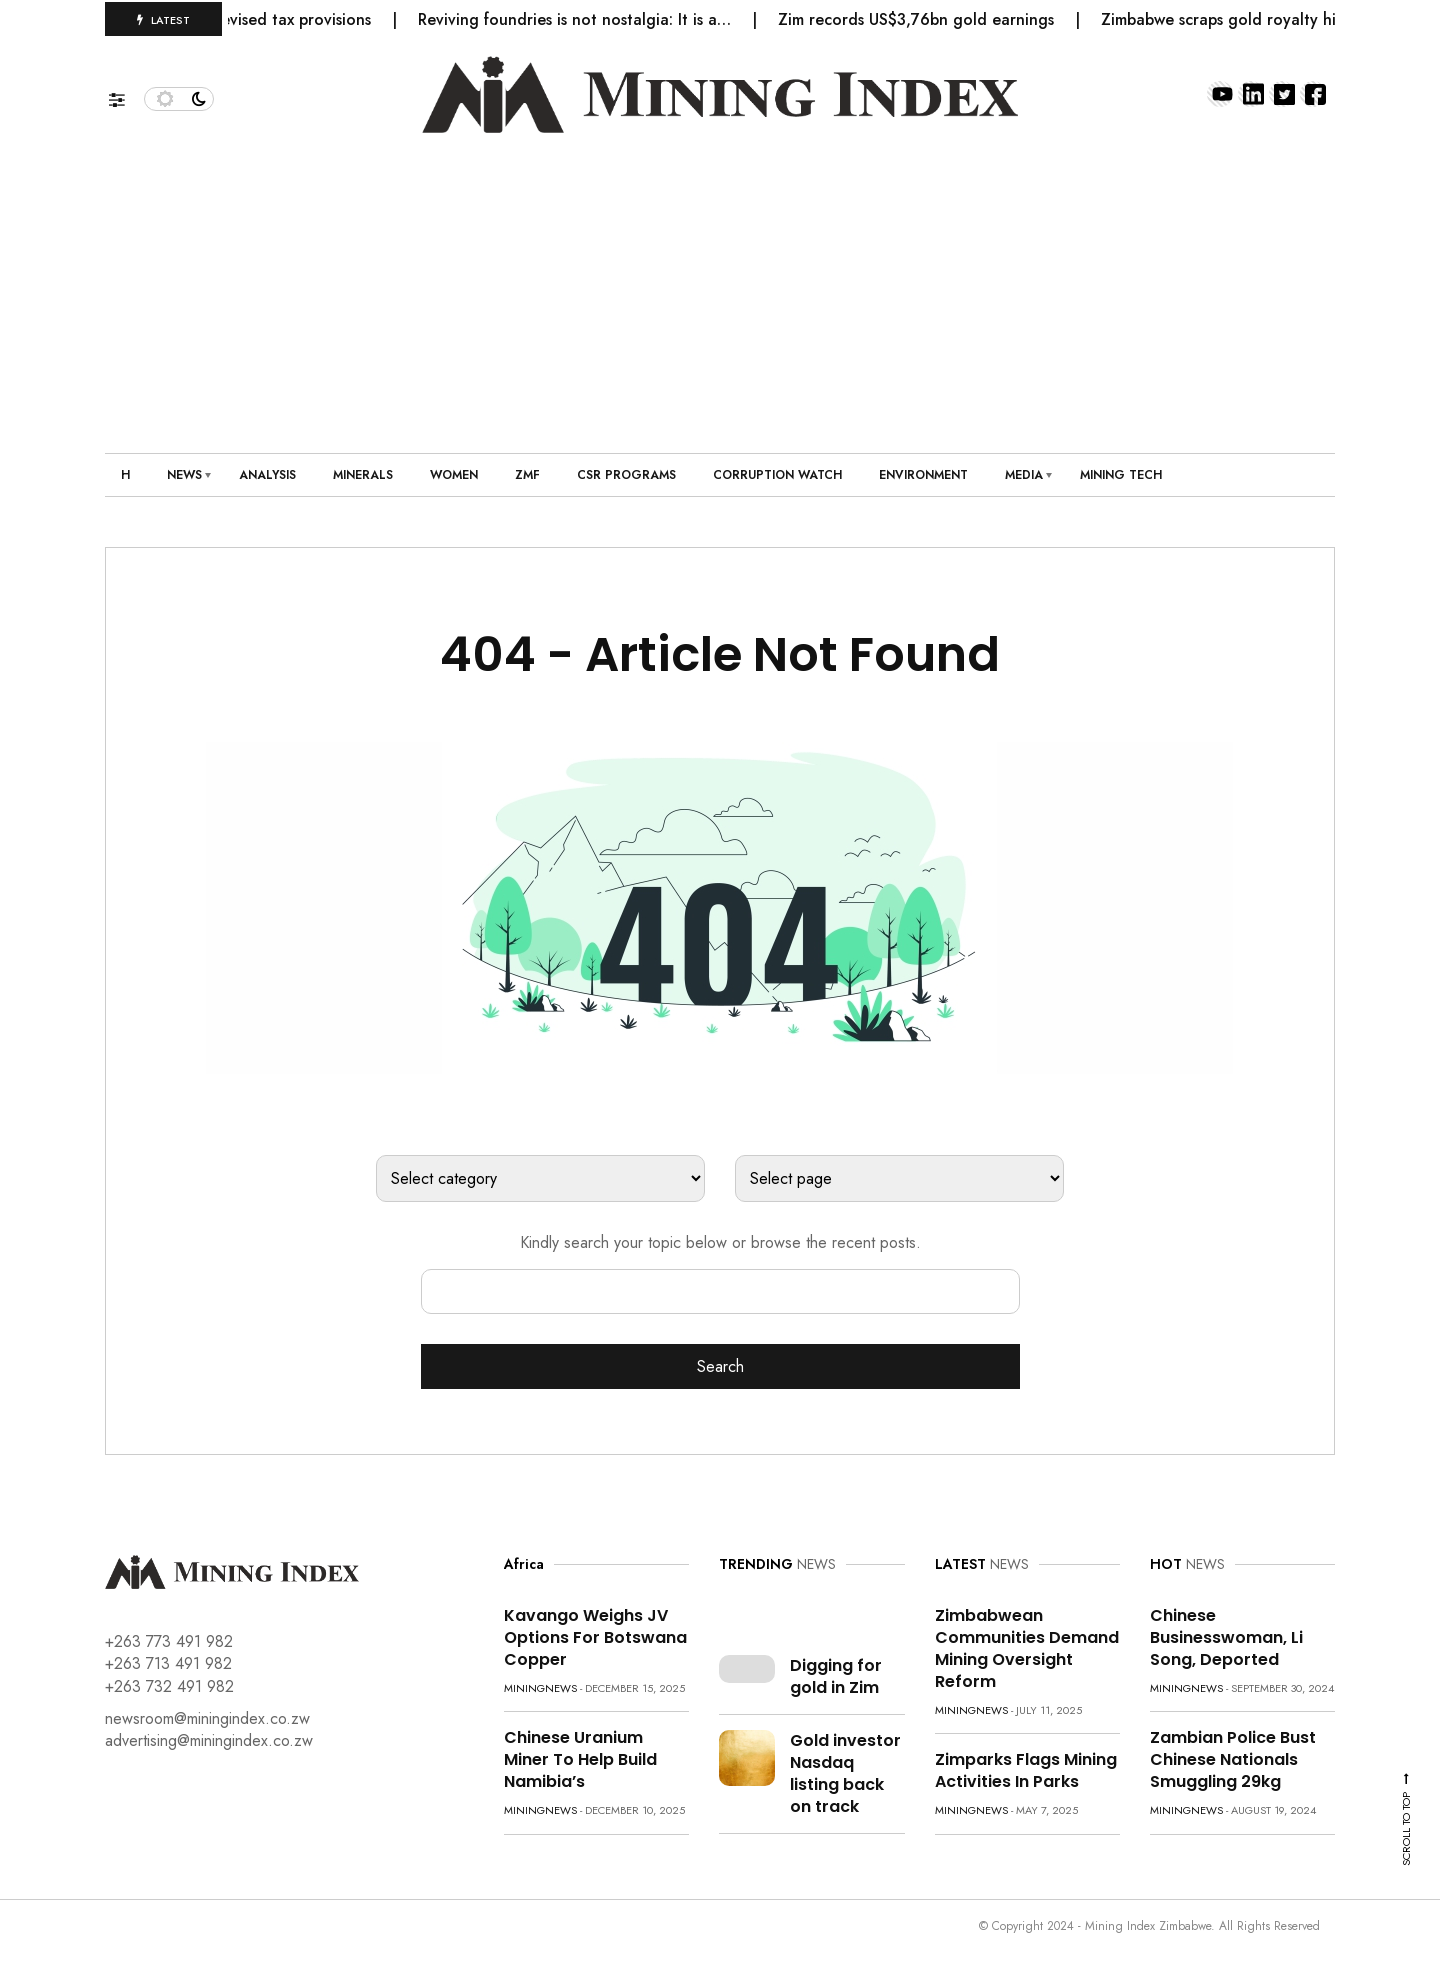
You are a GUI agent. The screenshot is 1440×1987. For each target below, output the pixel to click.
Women (454, 475)
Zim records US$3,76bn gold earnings (927, 19)
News (184, 475)
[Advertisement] (720, 283)
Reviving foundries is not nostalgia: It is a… (586, 19)
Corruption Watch (777, 475)
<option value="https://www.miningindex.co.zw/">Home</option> (899, 1178)
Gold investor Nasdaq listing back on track (845, 1773)
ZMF (527, 475)
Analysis (267, 475)
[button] (126, 95)
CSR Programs (626, 475)
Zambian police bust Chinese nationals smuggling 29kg (1233, 1759)
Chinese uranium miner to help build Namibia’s (580, 1759)
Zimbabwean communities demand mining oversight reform (1027, 1648)
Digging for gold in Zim (836, 1676)
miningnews (540, 1688)
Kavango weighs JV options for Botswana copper (595, 1637)
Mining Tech (1121, 475)
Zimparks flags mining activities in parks (1026, 1770)
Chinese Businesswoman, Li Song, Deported (1226, 1637)
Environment (923, 475)
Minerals (363, 475)
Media (1024, 475)
